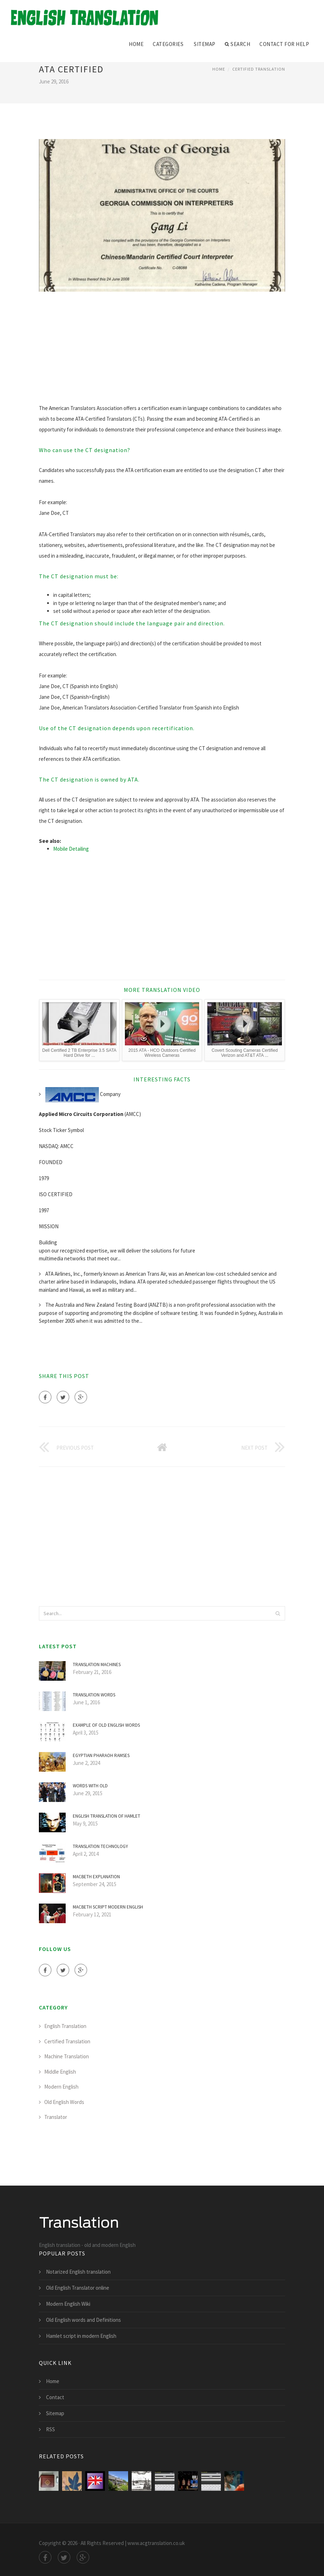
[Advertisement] (162, 353)
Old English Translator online (77, 2287)
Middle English (60, 2071)
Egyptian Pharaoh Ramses (101, 1755)
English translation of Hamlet (106, 1816)
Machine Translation (66, 2056)
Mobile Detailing (71, 848)
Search (237, 44)
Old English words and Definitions (83, 2319)
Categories (168, 44)
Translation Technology (100, 1846)
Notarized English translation (78, 2271)
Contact (55, 2397)
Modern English (61, 2086)
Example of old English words (106, 1725)
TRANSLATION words (94, 1695)
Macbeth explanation (96, 1877)
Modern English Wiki (68, 2303)
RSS (50, 2429)
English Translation (65, 2026)
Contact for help (284, 44)
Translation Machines (97, 1664)
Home (136, 44)
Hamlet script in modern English (81, 2335)
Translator (55, 2117)
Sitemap (205, 44)
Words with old (90, 1786)
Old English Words (64, 2102)
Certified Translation (258, 69)
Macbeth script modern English (108, 1907)
